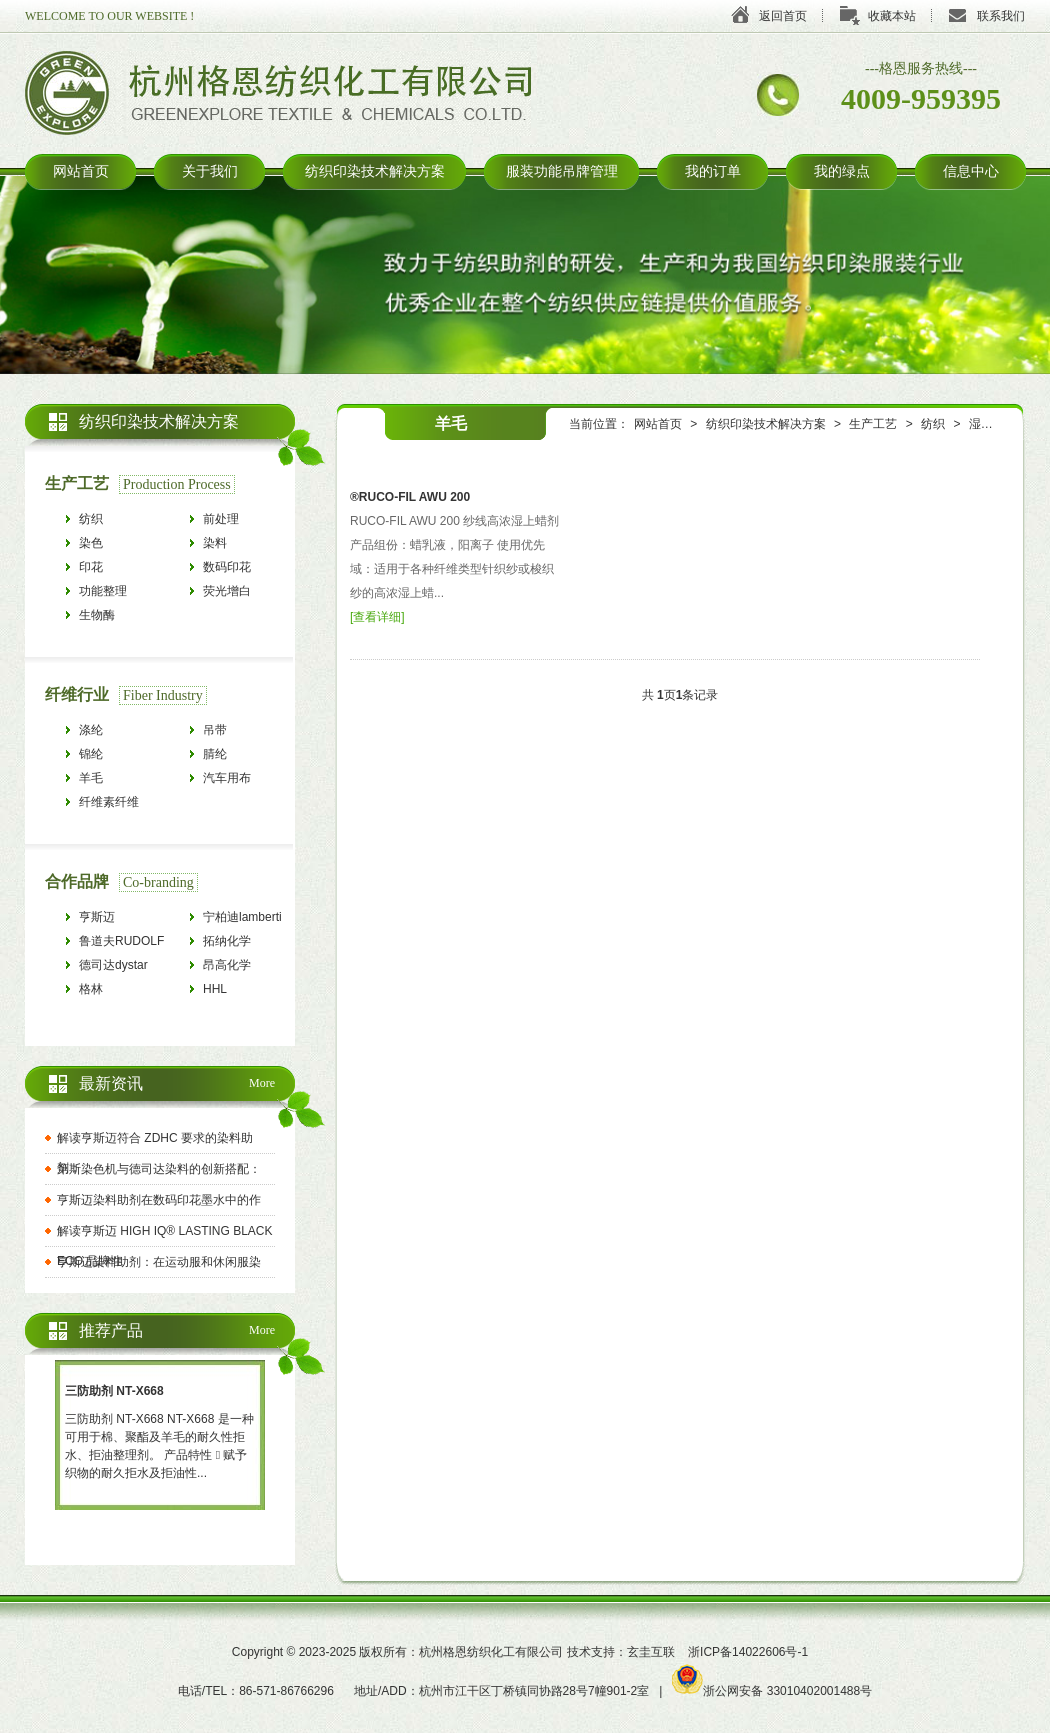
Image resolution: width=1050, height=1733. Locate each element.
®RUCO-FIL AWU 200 (410, 497)
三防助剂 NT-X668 (114, 1391)
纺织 (933, 424)
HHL (215, 989)
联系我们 (1001, 16)
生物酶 (97, 615)
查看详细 (377, 617)
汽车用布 (227, 778)
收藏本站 (892, 16)
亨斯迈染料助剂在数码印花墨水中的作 (159, 1200)
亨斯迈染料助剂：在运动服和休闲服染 (159, 1262)
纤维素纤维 (109, 802)
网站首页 (81, 171)
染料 (215, 543)
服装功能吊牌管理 (562, 171)
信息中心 (971, 171)
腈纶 (215, 754)
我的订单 (713, 171)
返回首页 (783, 16)
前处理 (221, 519)
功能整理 (103, 591)
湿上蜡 (987, 424)
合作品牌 (77, 881)
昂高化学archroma (228, 967)
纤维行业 (77, 694)
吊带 (215, 730)
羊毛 (91, 778)
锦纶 (91, 754)
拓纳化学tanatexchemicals (248, 943)
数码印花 (227, 567)
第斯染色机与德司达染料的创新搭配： (159, 1169)
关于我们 (210, 171)
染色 (91, 543)
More (262, 1083)
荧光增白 (227, 591)
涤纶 (91, 730)
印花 (91, 567)
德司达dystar (113, 965)
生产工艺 (873, 424)
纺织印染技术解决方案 (375, 171)
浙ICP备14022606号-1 (748, 1652)
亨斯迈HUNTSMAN (113, 919)
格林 (91, 989)
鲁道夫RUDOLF (121, 941)
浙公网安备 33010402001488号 (772, 1691)
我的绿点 (842, 171)
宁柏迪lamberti (242, 917)
